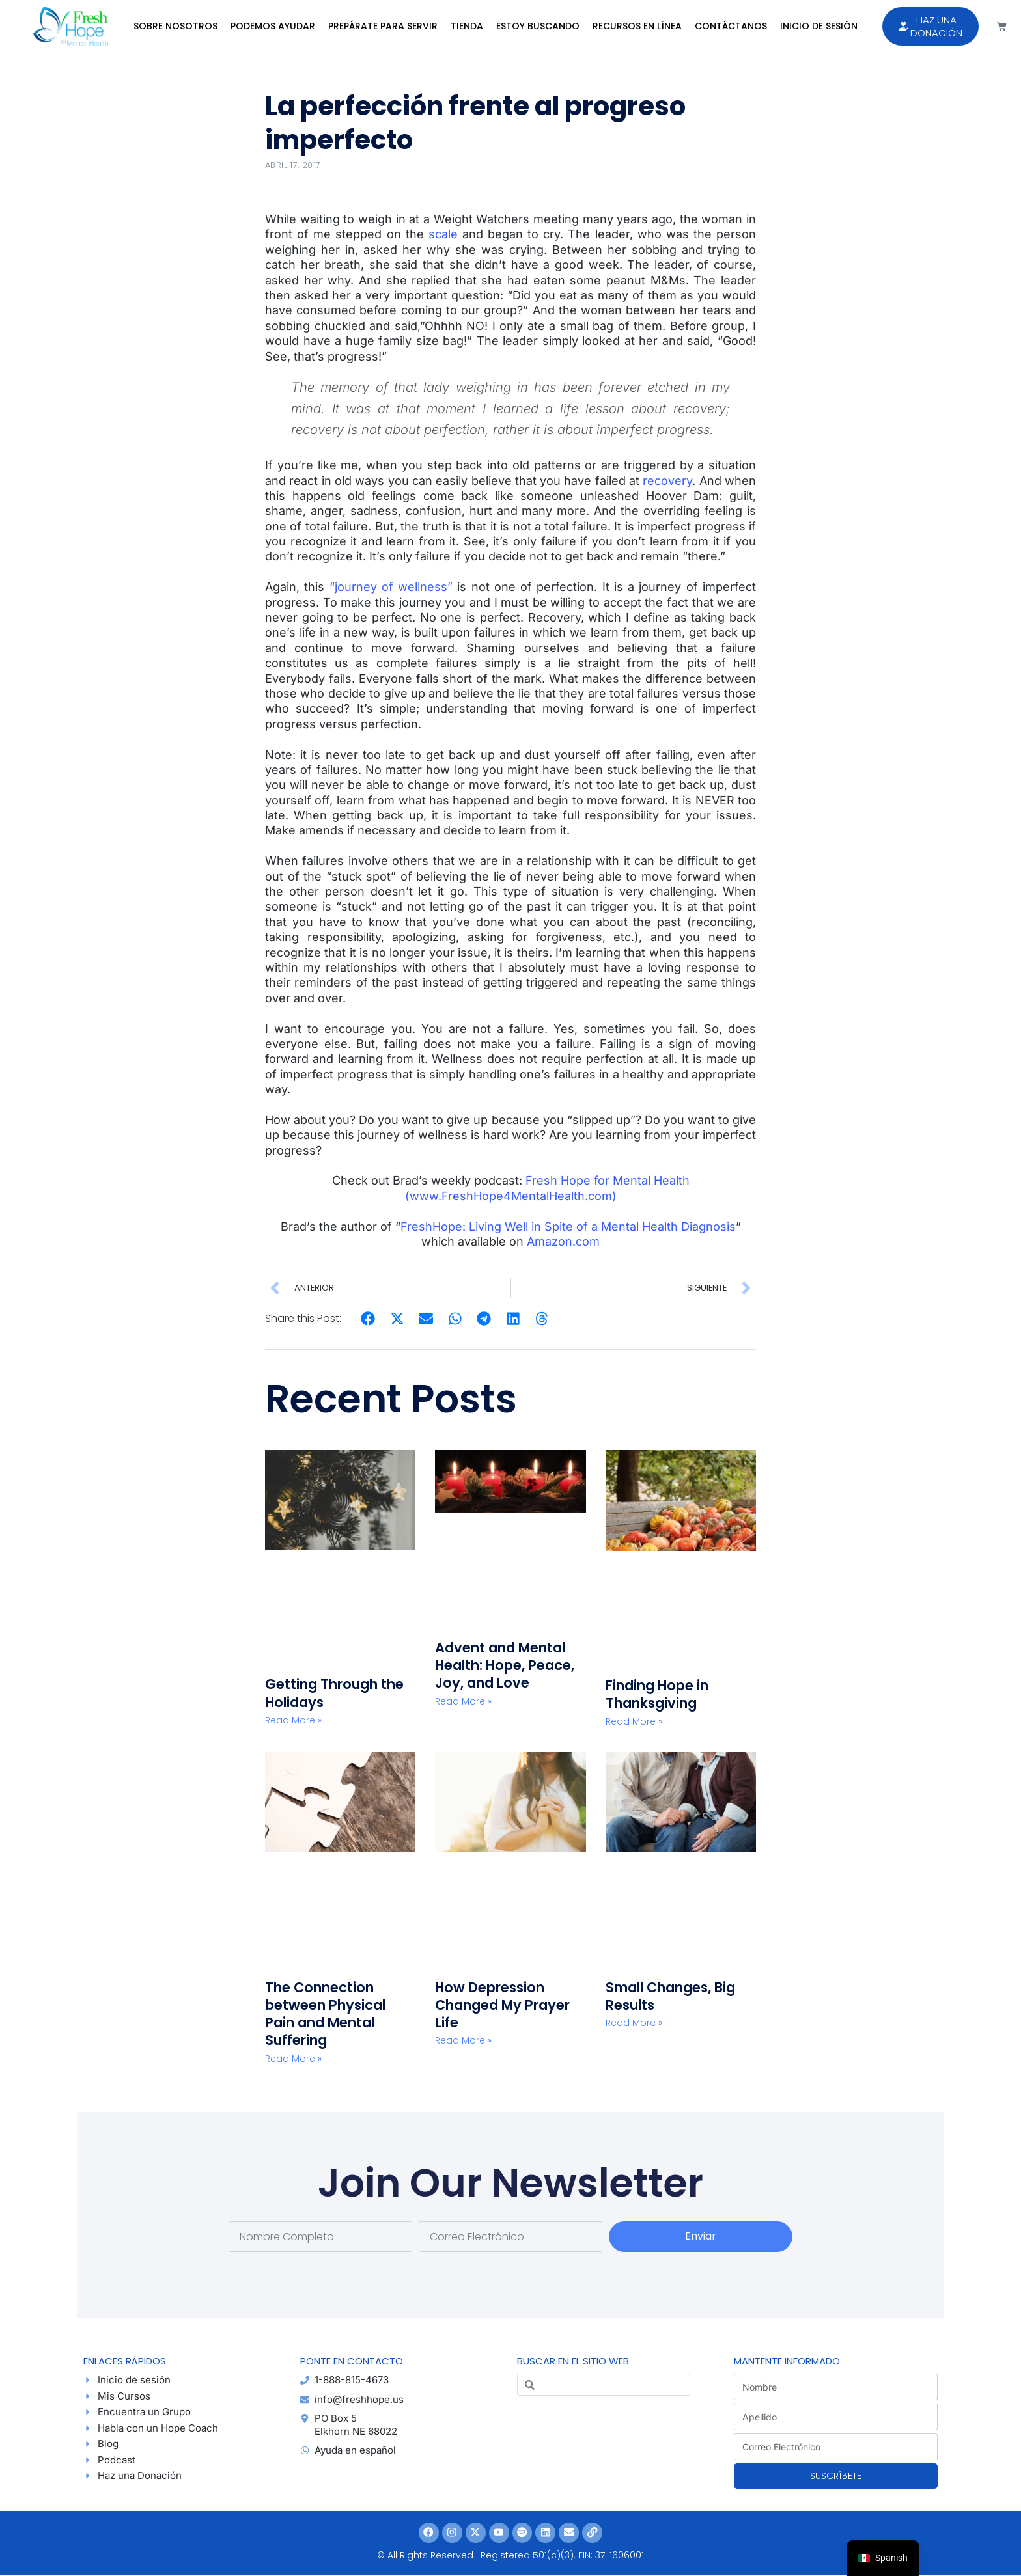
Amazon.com (563, 1241)
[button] (368, 1318)
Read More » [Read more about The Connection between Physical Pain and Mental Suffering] (293, 2058)
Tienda (467, 26)
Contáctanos (731, 26)
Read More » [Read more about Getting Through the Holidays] (293, 1720)
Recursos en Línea (637, 26)
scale (441, 234)
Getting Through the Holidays (334, 1693)
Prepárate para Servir (383, 26)
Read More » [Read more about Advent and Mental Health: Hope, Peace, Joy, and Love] (463, 1701)
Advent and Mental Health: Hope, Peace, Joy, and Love (504, 1665)
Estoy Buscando (538, 26)
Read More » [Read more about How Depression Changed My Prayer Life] (463, 2040)
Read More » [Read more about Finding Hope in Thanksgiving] (634, 1721)
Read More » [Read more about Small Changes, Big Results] (634, 2022)
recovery (667, 480)
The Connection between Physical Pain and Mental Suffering (325, 2014)
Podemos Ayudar (273, 26)
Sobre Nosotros (175, 26)
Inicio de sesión (819, 26)
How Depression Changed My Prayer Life (502, 2005)
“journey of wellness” (391, 587)
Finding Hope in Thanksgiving (657, 1694)
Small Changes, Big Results (670, 1996)
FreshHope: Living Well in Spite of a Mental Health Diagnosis (568, 1226)
